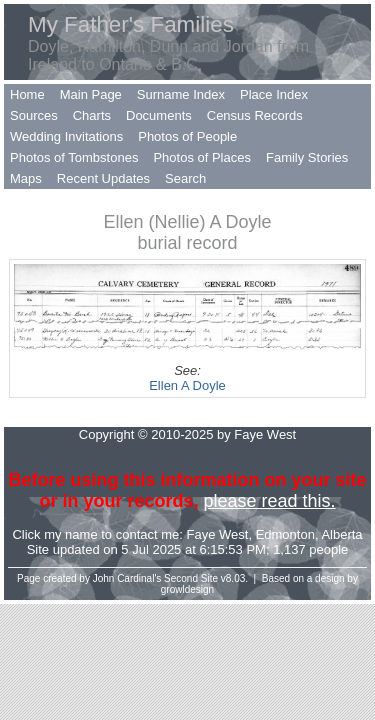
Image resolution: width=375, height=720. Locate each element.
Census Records (255, 115)
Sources (34, 115)
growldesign (187, 589)
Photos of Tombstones (74, 157)
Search (185, 178)
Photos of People (187, 136)
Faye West (218, 534)
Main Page (91, 94)
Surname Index (181, 94)
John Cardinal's (127, 578)
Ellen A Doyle (187, 385)
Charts (92, 115)
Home (27, 94)
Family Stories (307, 157)
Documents (159, 115)
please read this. (269, 501)
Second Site (191, 578)
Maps (26, 178)
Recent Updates (103, 178)
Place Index (274, 94)
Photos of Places (202, 157)
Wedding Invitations (66, 136)
